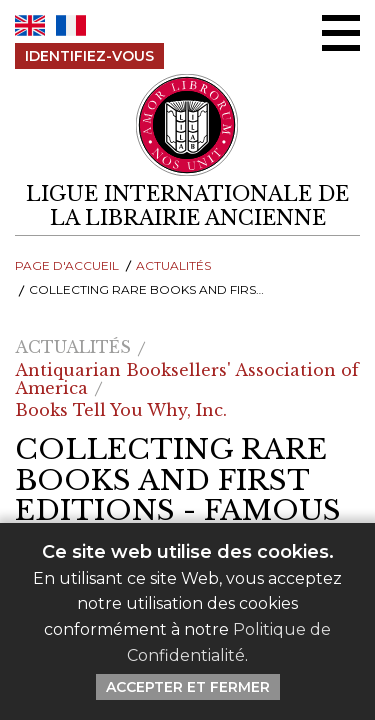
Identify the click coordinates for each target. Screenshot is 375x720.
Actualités (173, 265)
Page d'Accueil (67, 265)
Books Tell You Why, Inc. (121, 410)
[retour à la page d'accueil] (187, 206)
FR (71, 25)
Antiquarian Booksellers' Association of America (187, 379)
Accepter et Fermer (188, 687)
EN (30, 25)
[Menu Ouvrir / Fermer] (341, 33)
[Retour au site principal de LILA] (188, 125)
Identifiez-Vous (89, 56)
